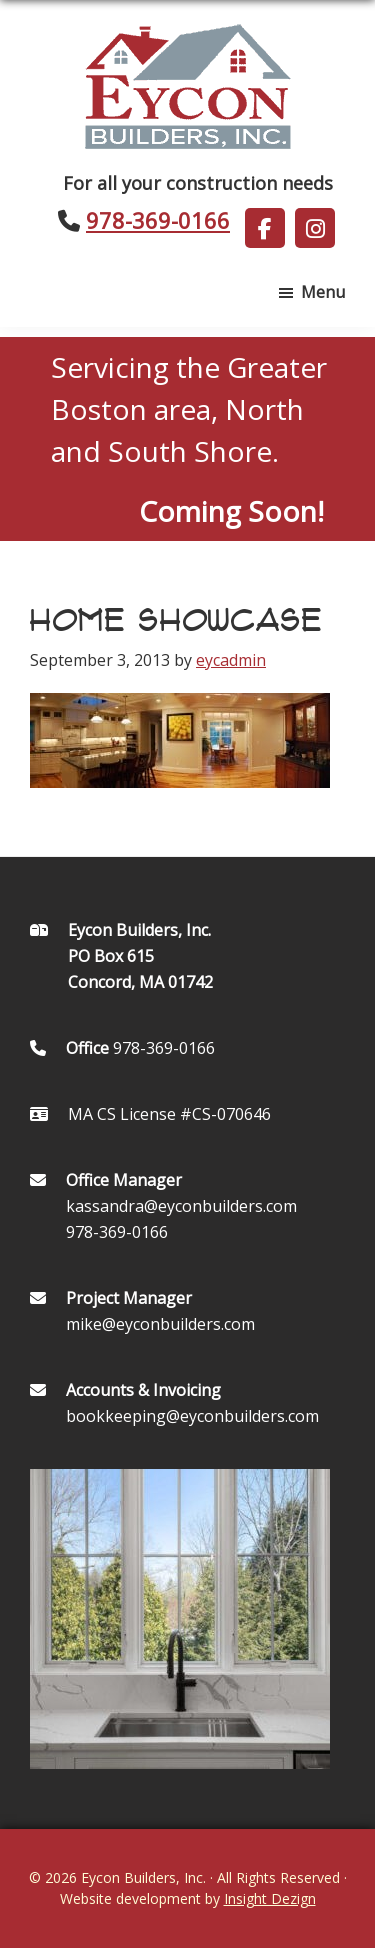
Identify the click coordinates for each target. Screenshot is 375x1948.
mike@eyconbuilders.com (160, 1324)
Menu (323, 292)
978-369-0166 (158, 220)
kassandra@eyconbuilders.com (181, 1206)
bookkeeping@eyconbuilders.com (192, 1416)
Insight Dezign (270, 1898)
